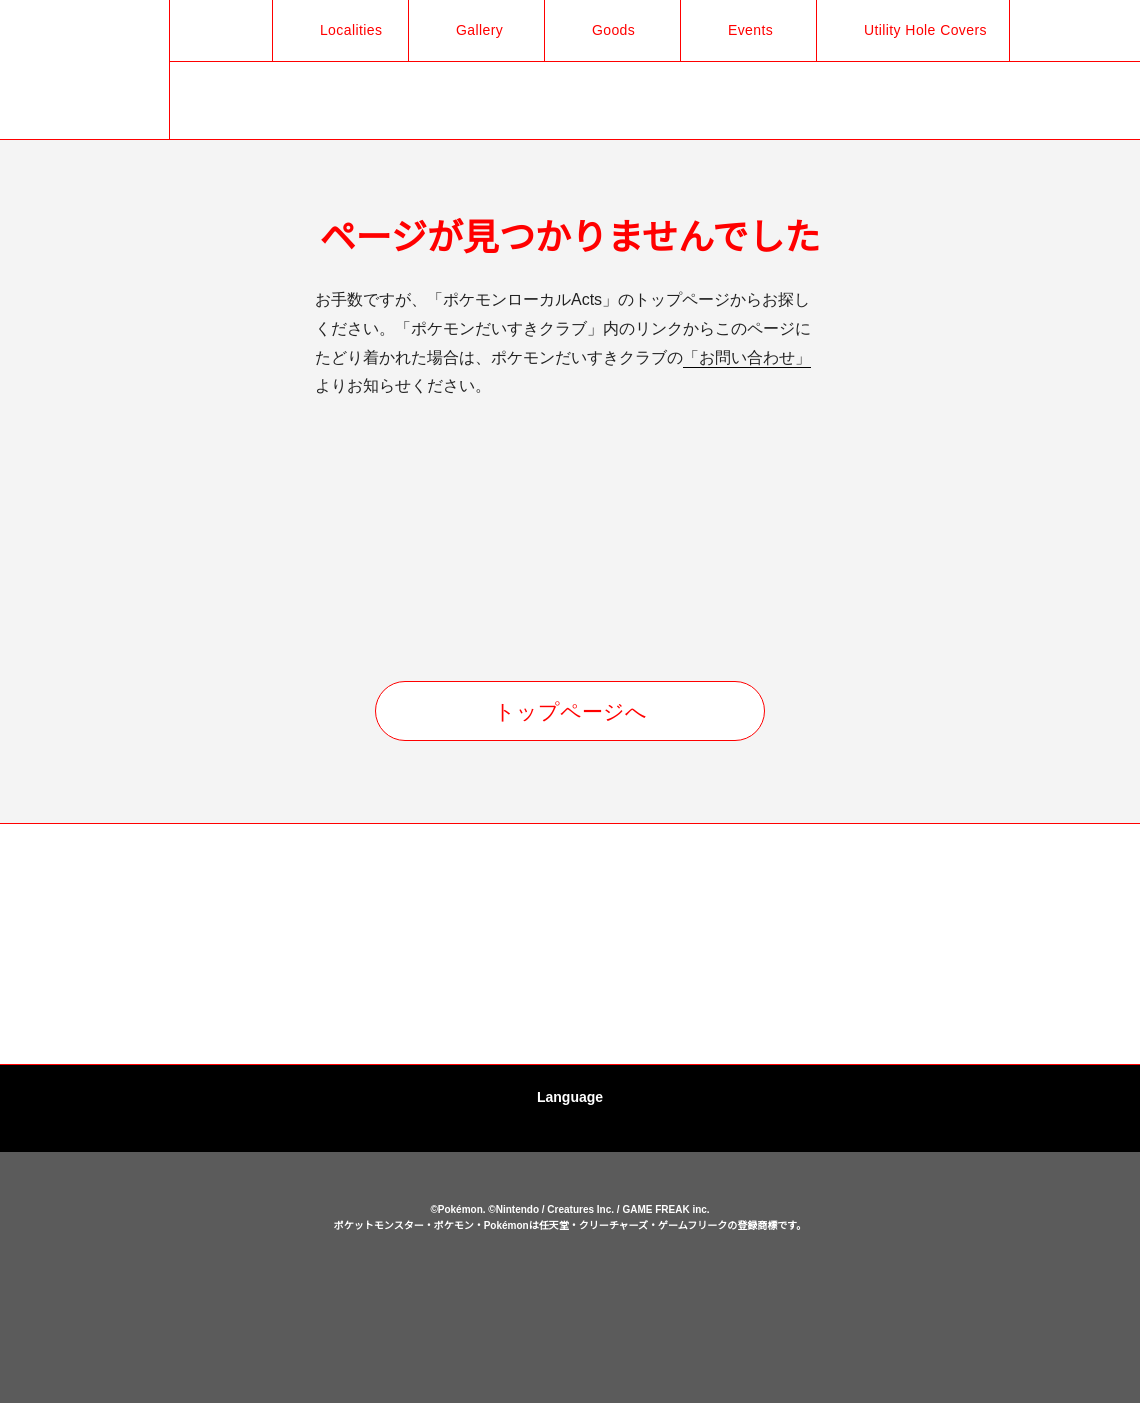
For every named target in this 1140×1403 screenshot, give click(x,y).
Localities (338, 30)
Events (740, 30)
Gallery (468, 30)
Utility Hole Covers (919, 30)
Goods (602, 30)
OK (570, 1356)
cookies (573, 1315)
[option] (115, 945)
